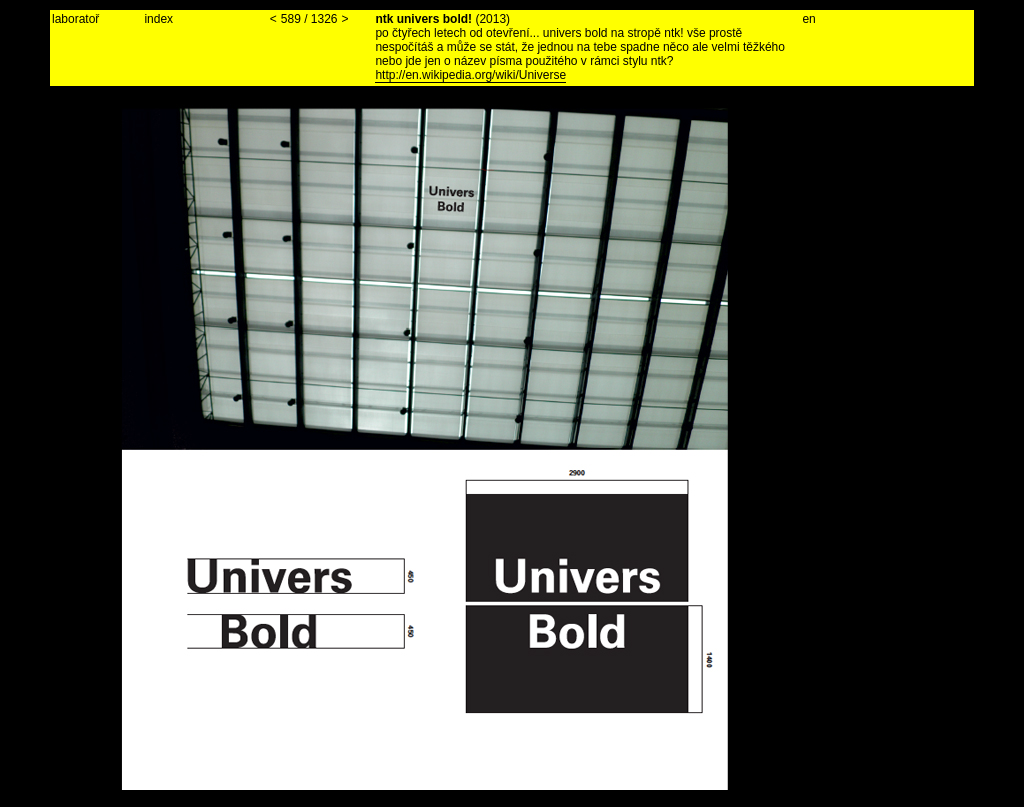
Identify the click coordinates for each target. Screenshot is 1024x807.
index (158, 19)
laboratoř (75, 19)
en (808, 19)
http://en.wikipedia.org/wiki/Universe (470, 75)
